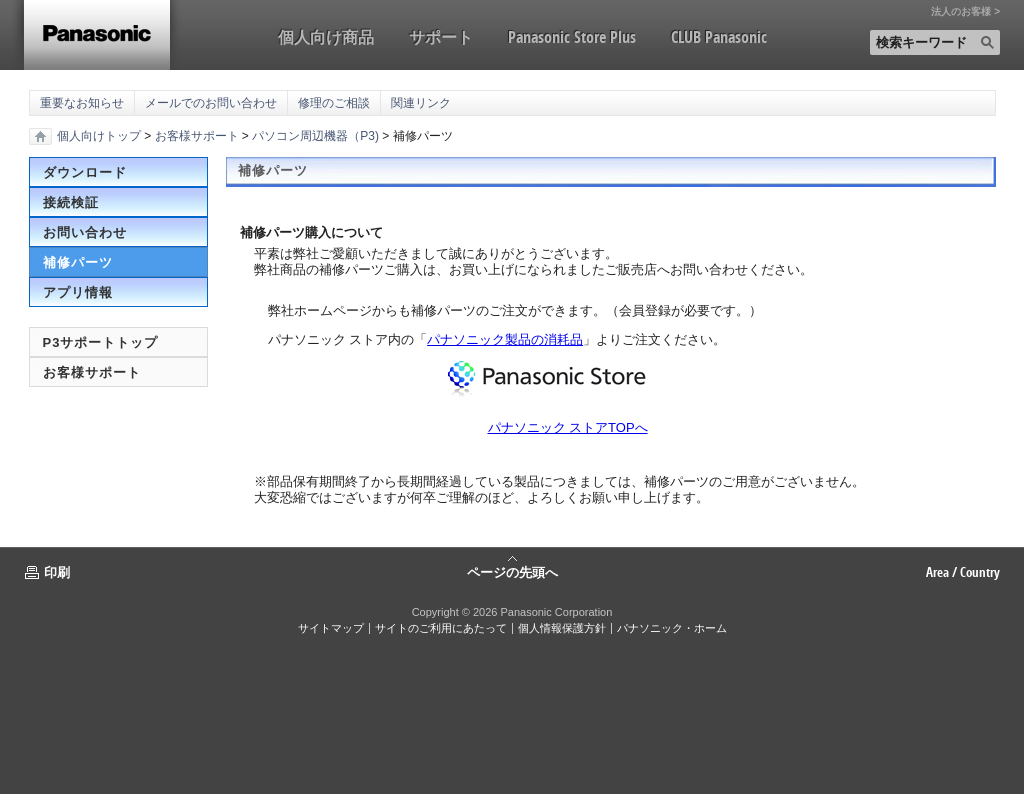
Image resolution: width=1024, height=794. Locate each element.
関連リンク (421, 103)
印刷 (57, 572)
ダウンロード (85, 172)
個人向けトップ (99, 136)
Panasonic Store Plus (572, 37)
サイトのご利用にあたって (441, 628)
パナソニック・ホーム (672, 628)
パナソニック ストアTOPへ (568, 427)
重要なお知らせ (82, 103)
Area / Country (963, 572)
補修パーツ (78, 262)
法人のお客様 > (965, 12)
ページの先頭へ (512, 571)
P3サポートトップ (101, 342)
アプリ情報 (78, 292)
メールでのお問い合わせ (211, 103)
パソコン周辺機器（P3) (315, 136)
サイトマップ (331, 628)
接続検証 (71, 202)
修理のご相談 (334, 103)
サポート (441, 37)
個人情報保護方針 (562, 628)
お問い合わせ (85, 232)
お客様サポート (197, 136)
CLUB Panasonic (719, 37)
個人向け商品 (326, 37)
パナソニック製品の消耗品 (505, 339)
